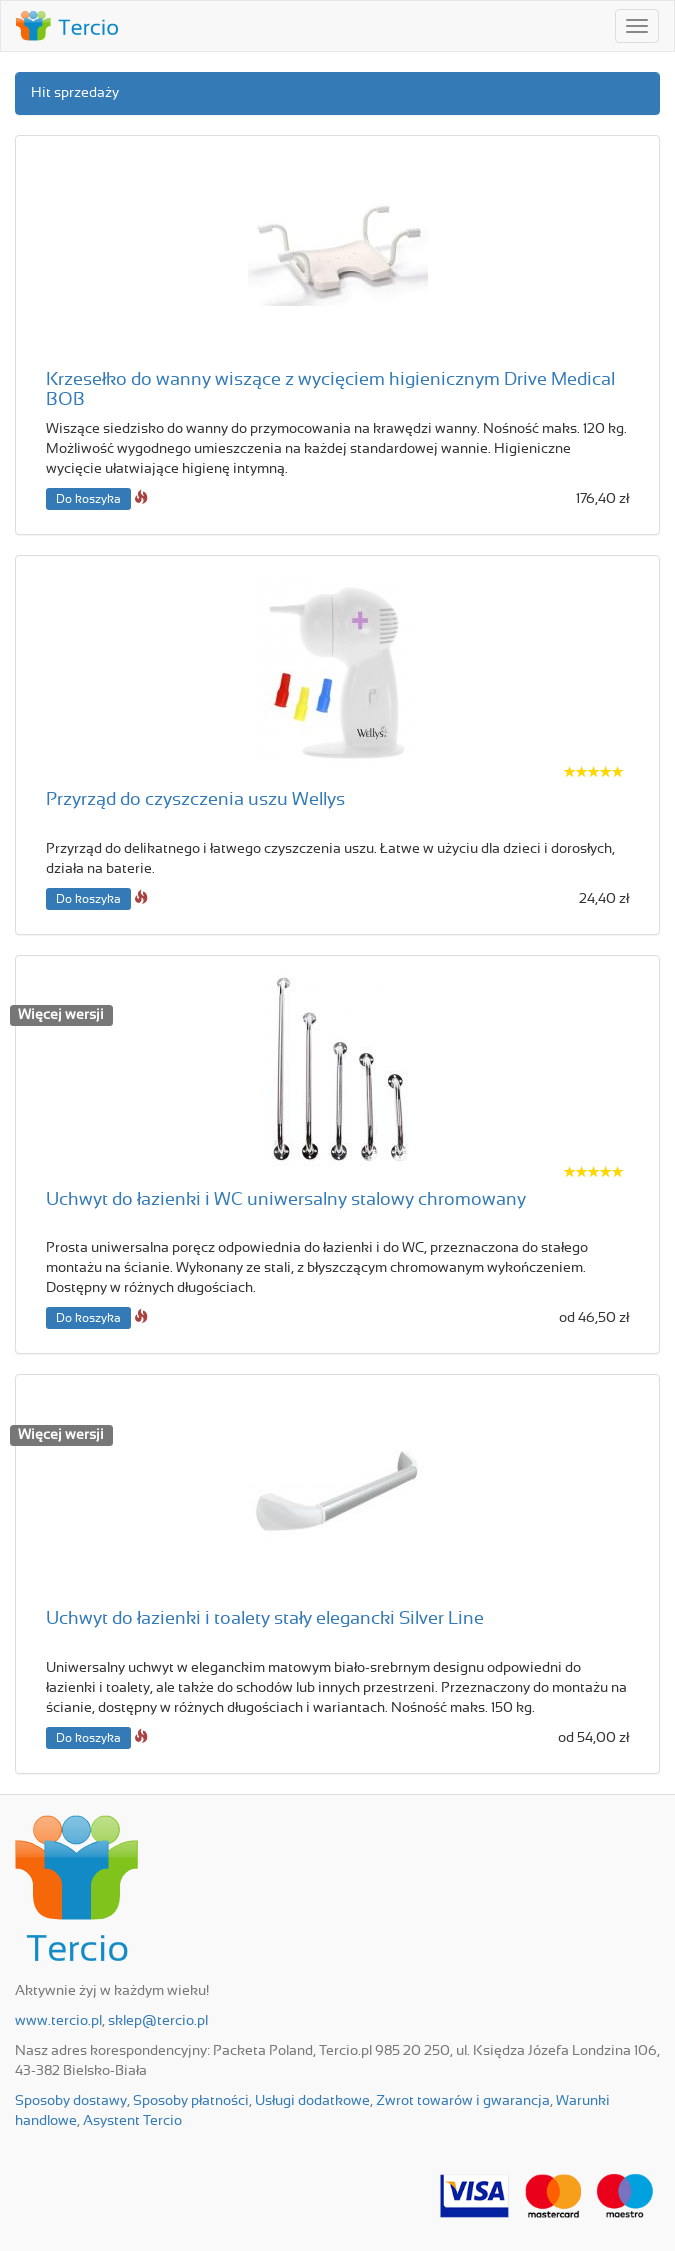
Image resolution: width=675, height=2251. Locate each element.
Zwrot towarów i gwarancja (463, 2101)
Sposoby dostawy (71, 2101)
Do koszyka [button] (88, 499)
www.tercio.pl (58, 2021)
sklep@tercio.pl (158, 2021)
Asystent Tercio (132, 2121)
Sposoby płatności (191, 2101)
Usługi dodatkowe (312, 2101)
